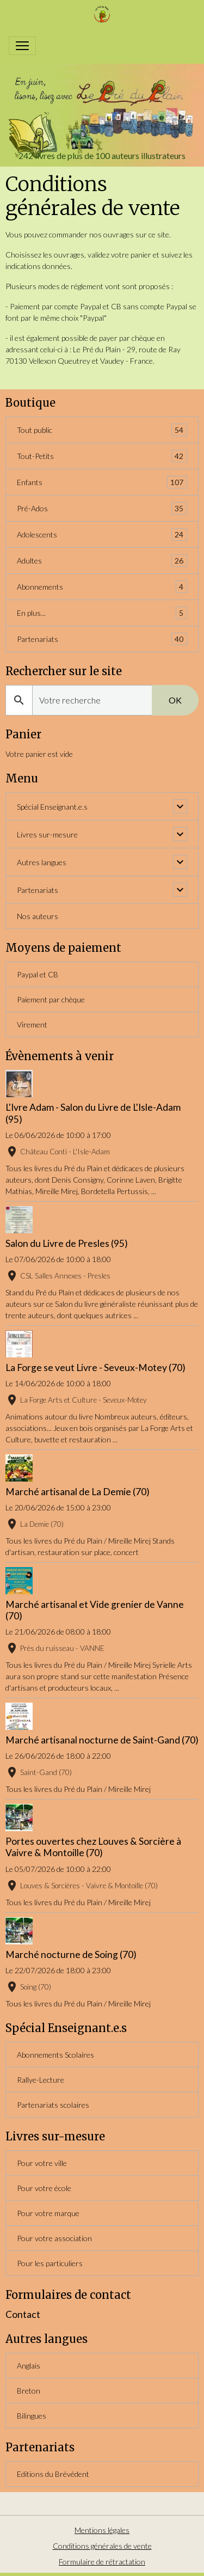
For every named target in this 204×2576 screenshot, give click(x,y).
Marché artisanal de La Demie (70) (77, 1491)
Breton (28, 2390)
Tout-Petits (102, 456)
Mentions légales (102, 2530)
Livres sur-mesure (47, 834)
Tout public (102, 430)
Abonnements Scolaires (55, 2054)
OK (175, 700)
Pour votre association (54, 2238)
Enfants (102, 482)
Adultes (102, 560)
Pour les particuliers (50, 2263)
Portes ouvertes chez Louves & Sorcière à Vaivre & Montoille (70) (93, 1846)
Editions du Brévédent (53, 2474)
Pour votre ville (42, 2163)
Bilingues (31, 2415)
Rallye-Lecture (40, 2079)
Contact (22, 2314)
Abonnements (102, 586)
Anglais (28, 2365)
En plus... (102, 613)
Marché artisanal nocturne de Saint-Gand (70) (102, 1740)
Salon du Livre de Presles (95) (66, 1243)
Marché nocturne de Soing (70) (71, 1954)
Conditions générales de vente (102, 2545)
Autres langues (41, 862)
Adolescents (102, 534)
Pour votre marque (48, 2213)
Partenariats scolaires (53, 2104)
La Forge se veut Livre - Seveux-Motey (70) (95, 1367)
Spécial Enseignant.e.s (52, 806)
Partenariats (102, 639)
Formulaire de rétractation (102, 2561)
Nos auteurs (37, 916)
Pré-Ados (102, 508)
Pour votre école (44, 2188)
